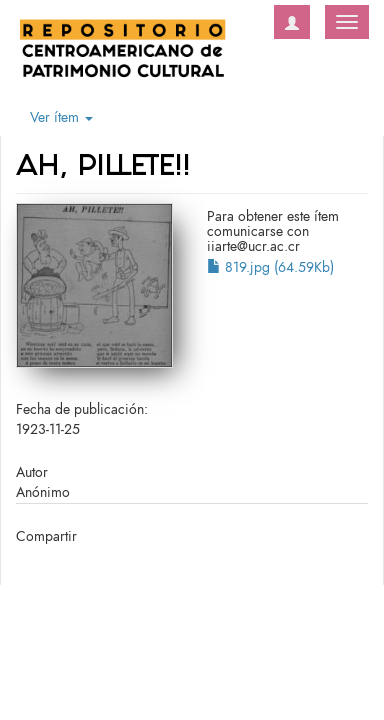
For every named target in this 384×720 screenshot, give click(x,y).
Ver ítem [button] (61, 117)
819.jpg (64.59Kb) (270, 267)
